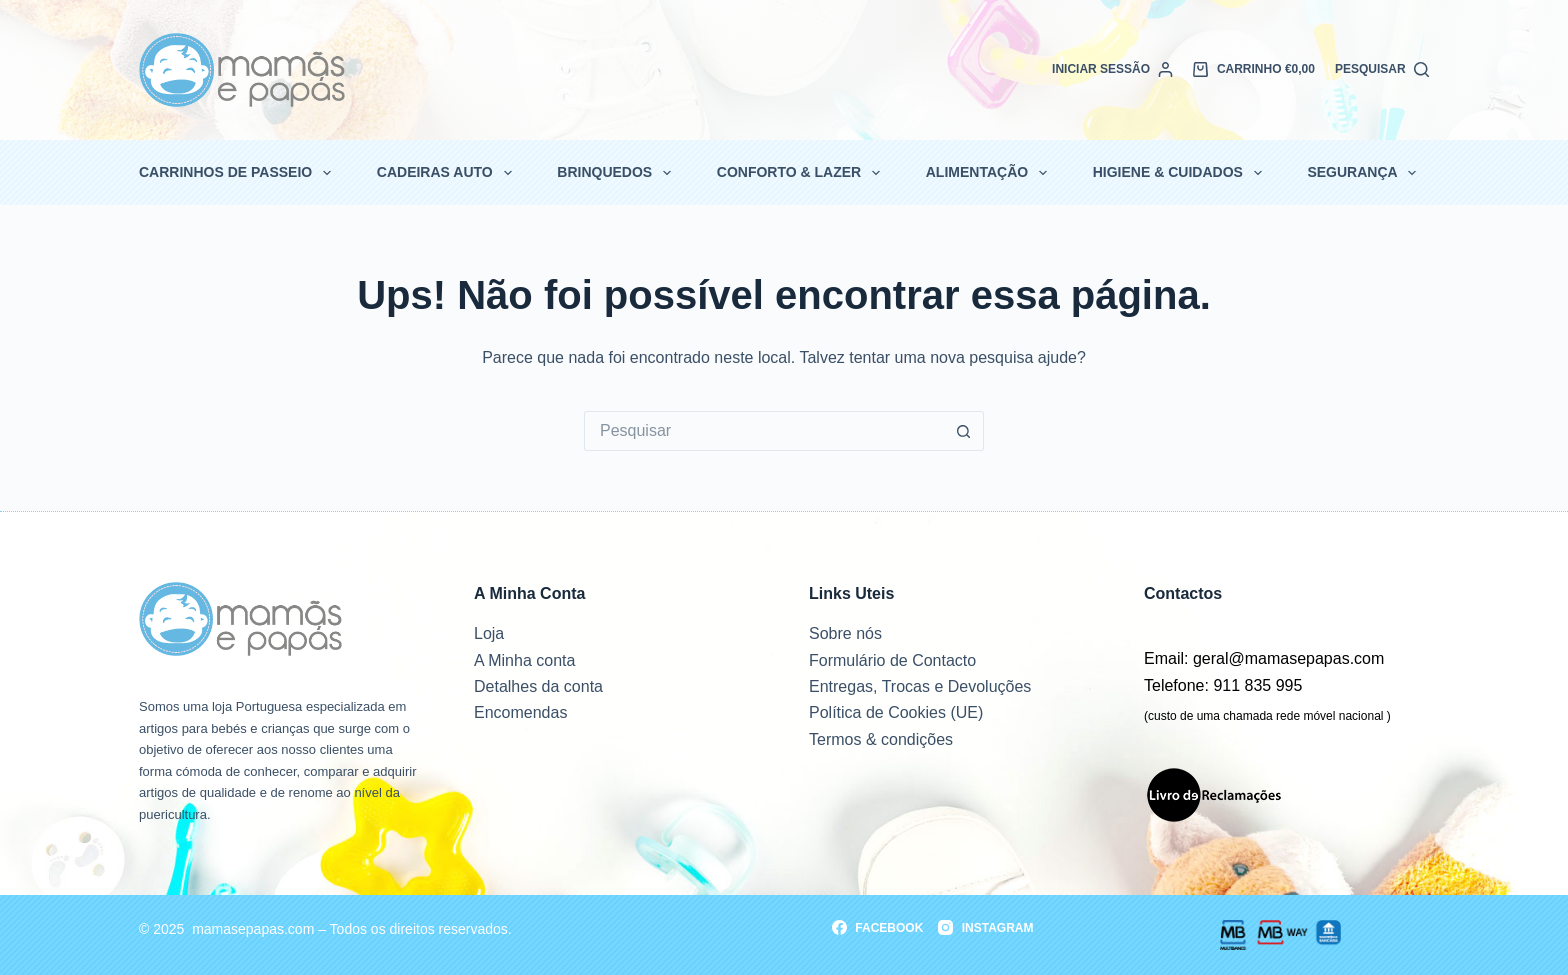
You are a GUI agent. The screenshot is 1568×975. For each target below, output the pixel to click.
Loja (489, 633)
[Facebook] (877, 927)
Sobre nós (845, 633)
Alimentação (988, 173)
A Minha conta (524, 660)
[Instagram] (985, 927)
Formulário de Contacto (892, 660)
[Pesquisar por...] (764, 431)
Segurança (1363, 173)
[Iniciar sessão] (1112, 70)
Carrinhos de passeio (236, 173)
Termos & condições (881, 739)
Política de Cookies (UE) (896, 712)
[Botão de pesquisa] (964, 431)
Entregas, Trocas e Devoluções (920, 686)
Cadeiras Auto (445, 173)
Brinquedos (615, 173)
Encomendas (520, 712)
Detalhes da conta (538, 686)
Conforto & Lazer (800, 173)
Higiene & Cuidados (1178, 173)
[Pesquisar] (1382, 70)
